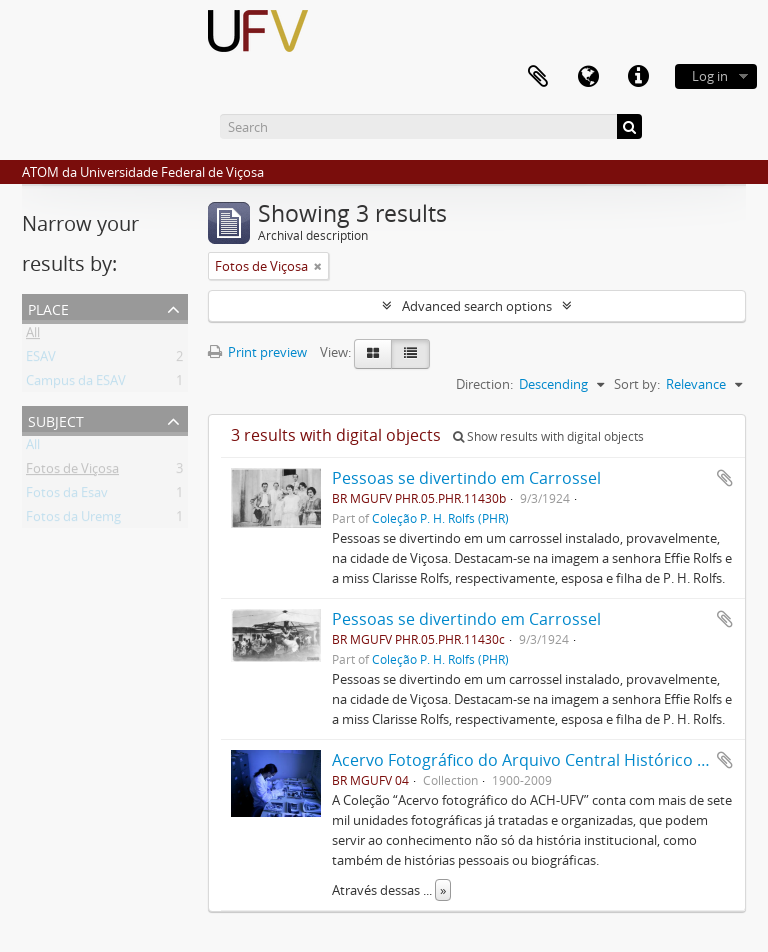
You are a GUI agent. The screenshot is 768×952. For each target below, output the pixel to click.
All (33, 336)
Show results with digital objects (548, 436)
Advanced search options (477, 306)
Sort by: (637, 384)
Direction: (484, 384)
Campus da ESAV (76, 384)
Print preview (257, 352)
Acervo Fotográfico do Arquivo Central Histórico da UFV (541, 760)
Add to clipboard (725, 478)
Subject (56, 419)
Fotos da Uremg (73, 520)
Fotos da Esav (67, 496)
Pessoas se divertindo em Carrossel (466, 478)
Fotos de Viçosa (72, 472)
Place (48, 307)
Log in (710, 76)
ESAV (41, 360)
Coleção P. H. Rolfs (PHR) (440, 518)
